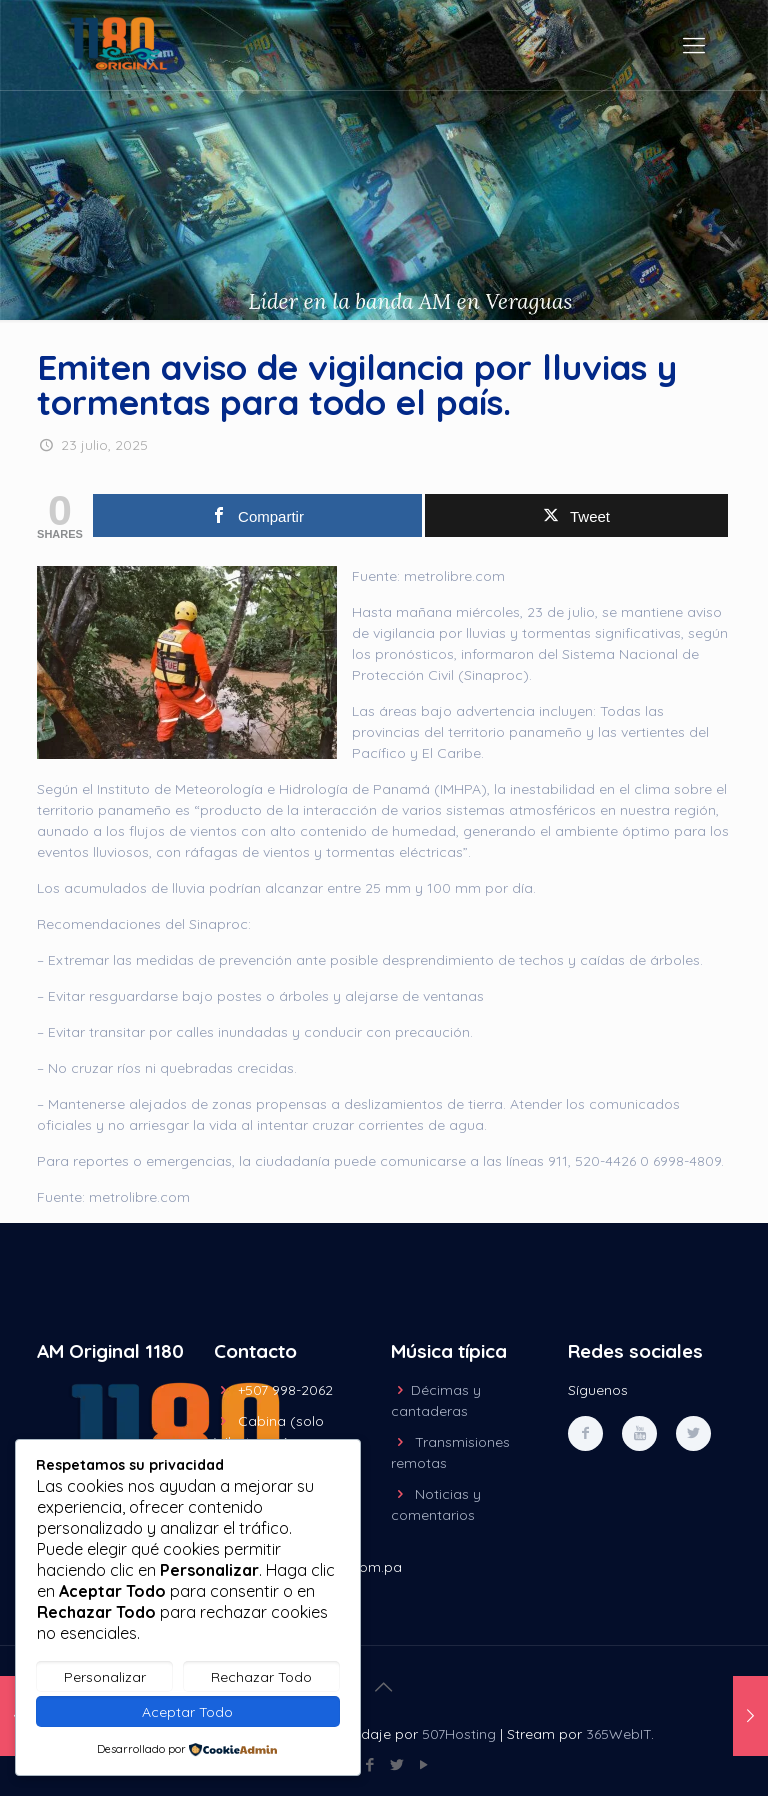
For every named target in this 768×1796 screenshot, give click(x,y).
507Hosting (459, 1734)
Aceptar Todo (187, 1712)
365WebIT (618, 1734)
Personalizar (105, 1677)
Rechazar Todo (261, 1677)
